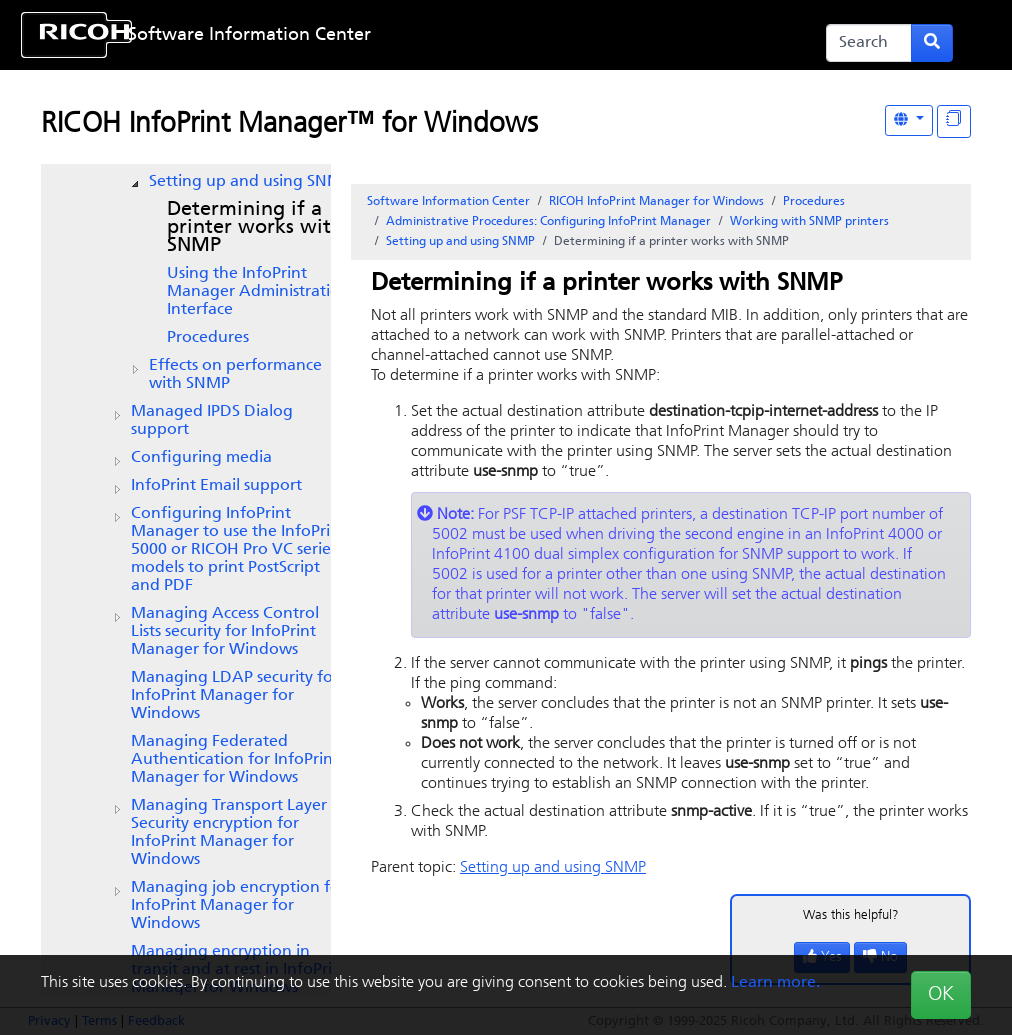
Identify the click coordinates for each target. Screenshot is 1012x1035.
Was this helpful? (851, 915)
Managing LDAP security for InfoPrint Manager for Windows (235, 696)
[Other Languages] (909, 120)
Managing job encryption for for (238, 906)
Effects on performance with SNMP (235, 375)
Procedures (208, 338)
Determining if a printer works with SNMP (255, 228)
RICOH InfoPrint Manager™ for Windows (289, 125)
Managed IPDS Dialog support (212, 421)
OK (941, 995)
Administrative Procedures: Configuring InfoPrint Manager (548, 222)
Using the (258, 292)
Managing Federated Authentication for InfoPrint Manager (235, 760)
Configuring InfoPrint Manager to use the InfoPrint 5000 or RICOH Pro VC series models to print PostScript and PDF (238, 550)
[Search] (869, 43)
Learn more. (775, 983)
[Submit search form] (932, 43)
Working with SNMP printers (809, 222)
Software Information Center (249, 35)
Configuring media (201, 458)
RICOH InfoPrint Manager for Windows (656, 202)
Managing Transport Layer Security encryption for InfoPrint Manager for (229, 833)
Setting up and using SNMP (250, 182)
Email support (216, 486)
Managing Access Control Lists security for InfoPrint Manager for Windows (225, 632)
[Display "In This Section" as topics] (954, 121)
